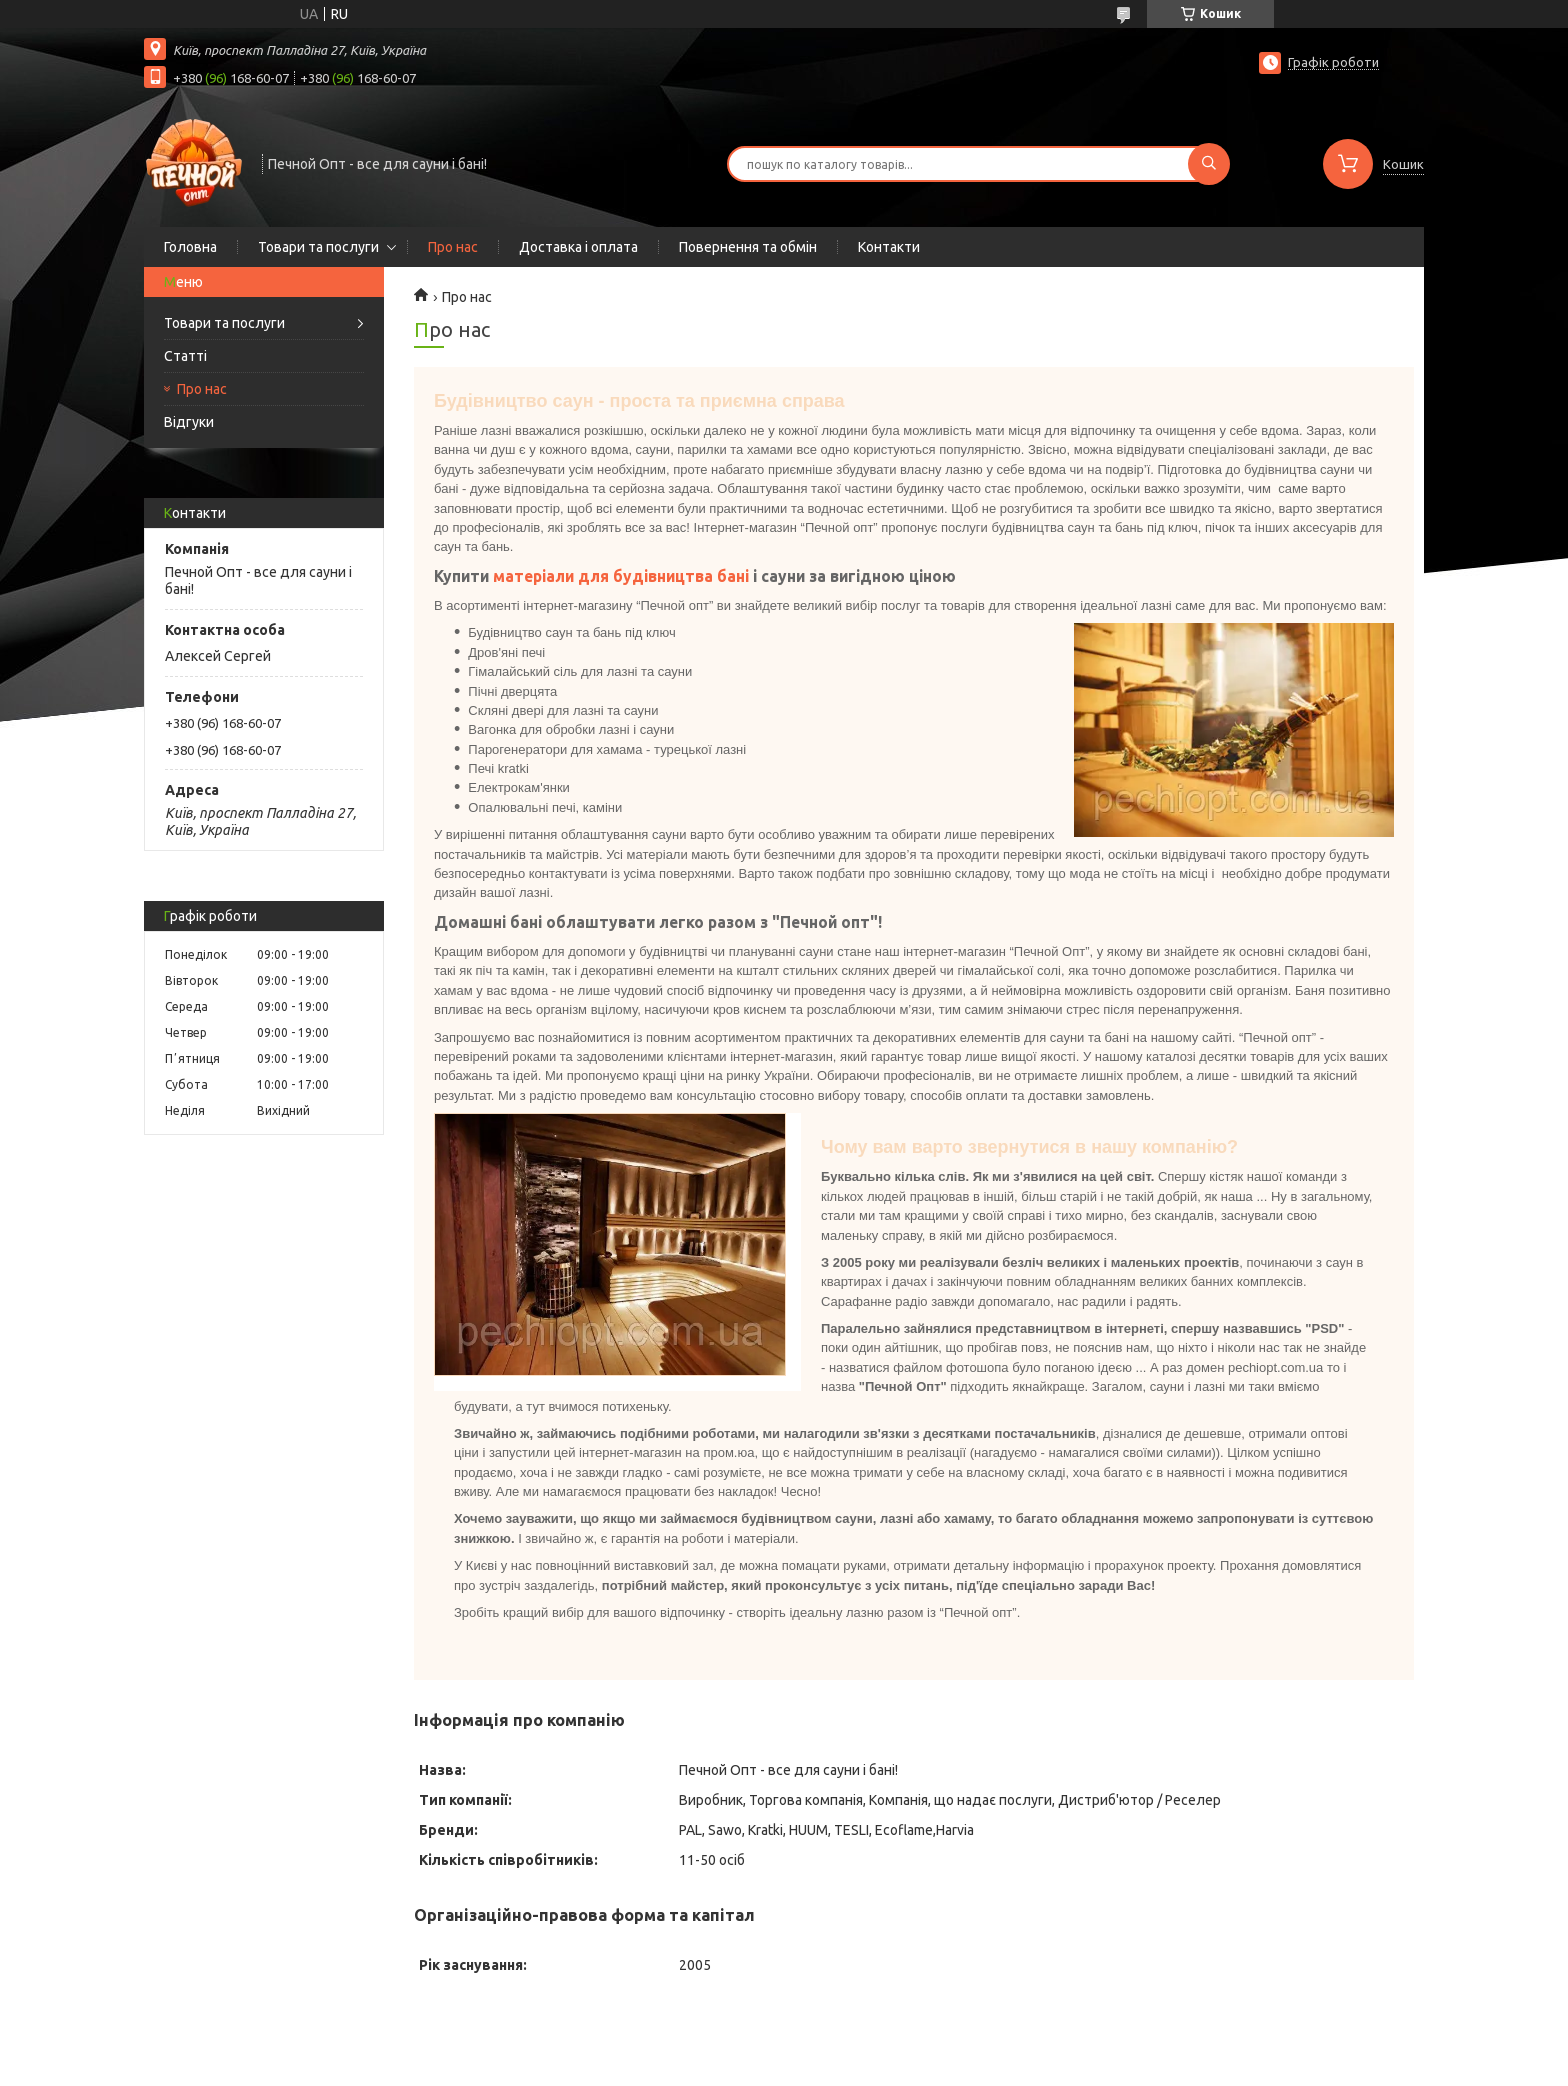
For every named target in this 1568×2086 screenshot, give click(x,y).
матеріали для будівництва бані (621, 576)
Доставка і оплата (578, 247)
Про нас (453, 247)
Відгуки (189, 422)
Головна (190, 247)
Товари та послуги (318, 247)
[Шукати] (1209, 164)
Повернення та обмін (748, 247)
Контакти (889, 247)
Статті (185, 356)
